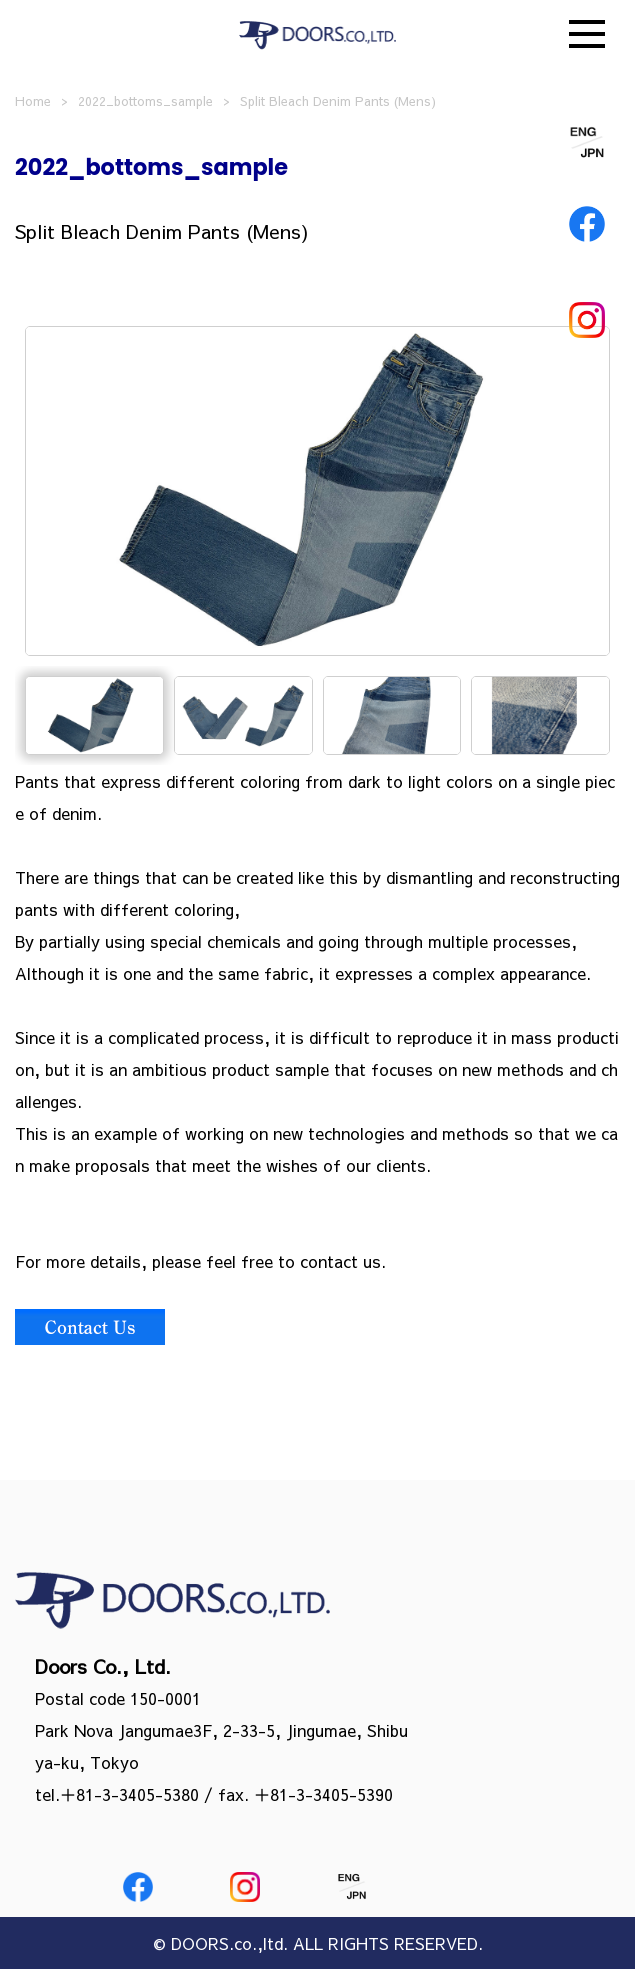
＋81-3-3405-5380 (129, 1794)
